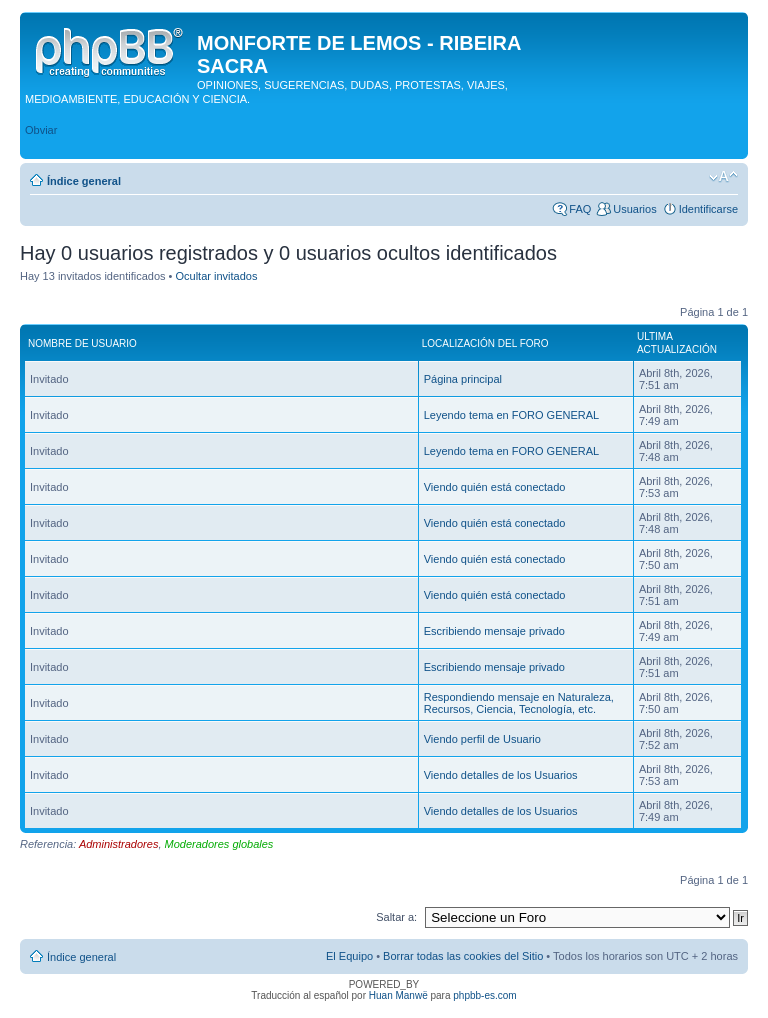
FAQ (580, 209)
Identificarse (708, 209)
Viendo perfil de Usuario (482, 739)
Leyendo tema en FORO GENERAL (511, 415)
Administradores (118, 844)
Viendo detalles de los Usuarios (501, 775)
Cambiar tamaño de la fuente (723, 177)
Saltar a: (396, 917)
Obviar (41, 130)
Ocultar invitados (217, 276)
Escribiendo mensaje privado (494, 631)
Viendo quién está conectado (495, 487)
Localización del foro (485, 343)
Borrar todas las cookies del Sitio (463, 956)
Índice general (84, 181)
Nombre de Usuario (82, 343)
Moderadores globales (219, 844)
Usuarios (634, 209)
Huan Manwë (398, 995)
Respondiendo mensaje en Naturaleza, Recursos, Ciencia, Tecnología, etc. (519, 703)
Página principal (463, 379)
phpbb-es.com (484, 995)
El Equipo (349, 956)
